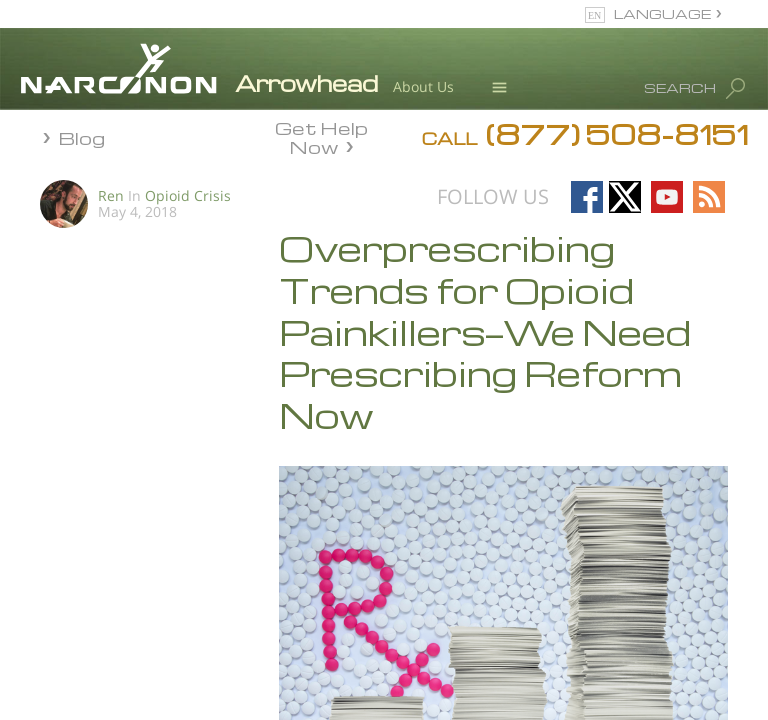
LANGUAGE (662, 13)
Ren (111, 195)
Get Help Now (321, 136)
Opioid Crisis (188, 195)
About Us (423, 86)
